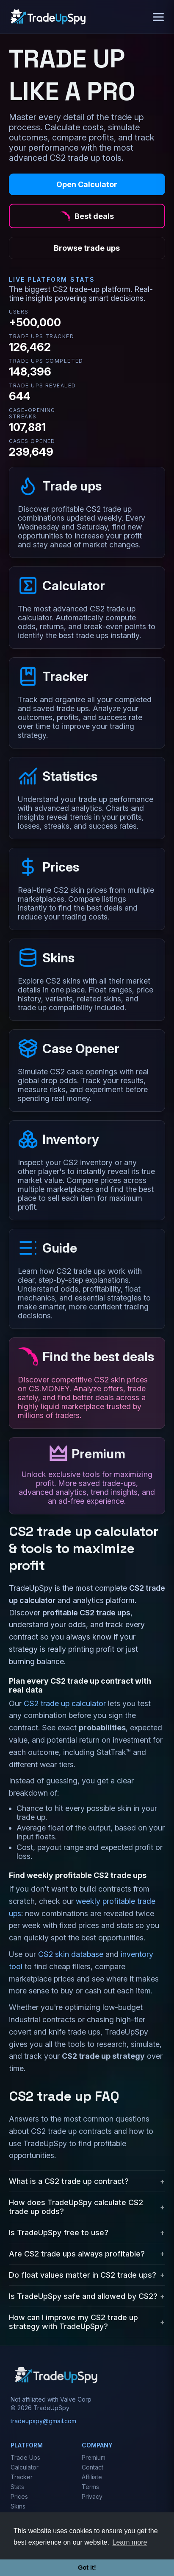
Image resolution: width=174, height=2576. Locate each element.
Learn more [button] (130, 2542)
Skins (18, 2506)
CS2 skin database (70, 1954)
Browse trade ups (87, 248)
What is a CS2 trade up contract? (69, 2181)
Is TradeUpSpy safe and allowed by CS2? (83, 2296)
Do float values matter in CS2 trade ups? (82, 2274)
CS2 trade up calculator (65, 1703)
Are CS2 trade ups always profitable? (77, 2253)
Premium (93, 2457)
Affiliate (92, 2477)
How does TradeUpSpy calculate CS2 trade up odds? (76, 2207)
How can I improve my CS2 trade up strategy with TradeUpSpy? (73, 2322)
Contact (92, 2467)
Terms (90, 2486)
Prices (19, 2496)
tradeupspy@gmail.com (43, 2421)
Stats (17, 2486)
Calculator (25, 2467)
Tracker (22, 2477)
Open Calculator (86, 184)
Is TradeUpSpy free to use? (58, 2232)
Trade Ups (25, 2457)
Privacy (92, 2496)
